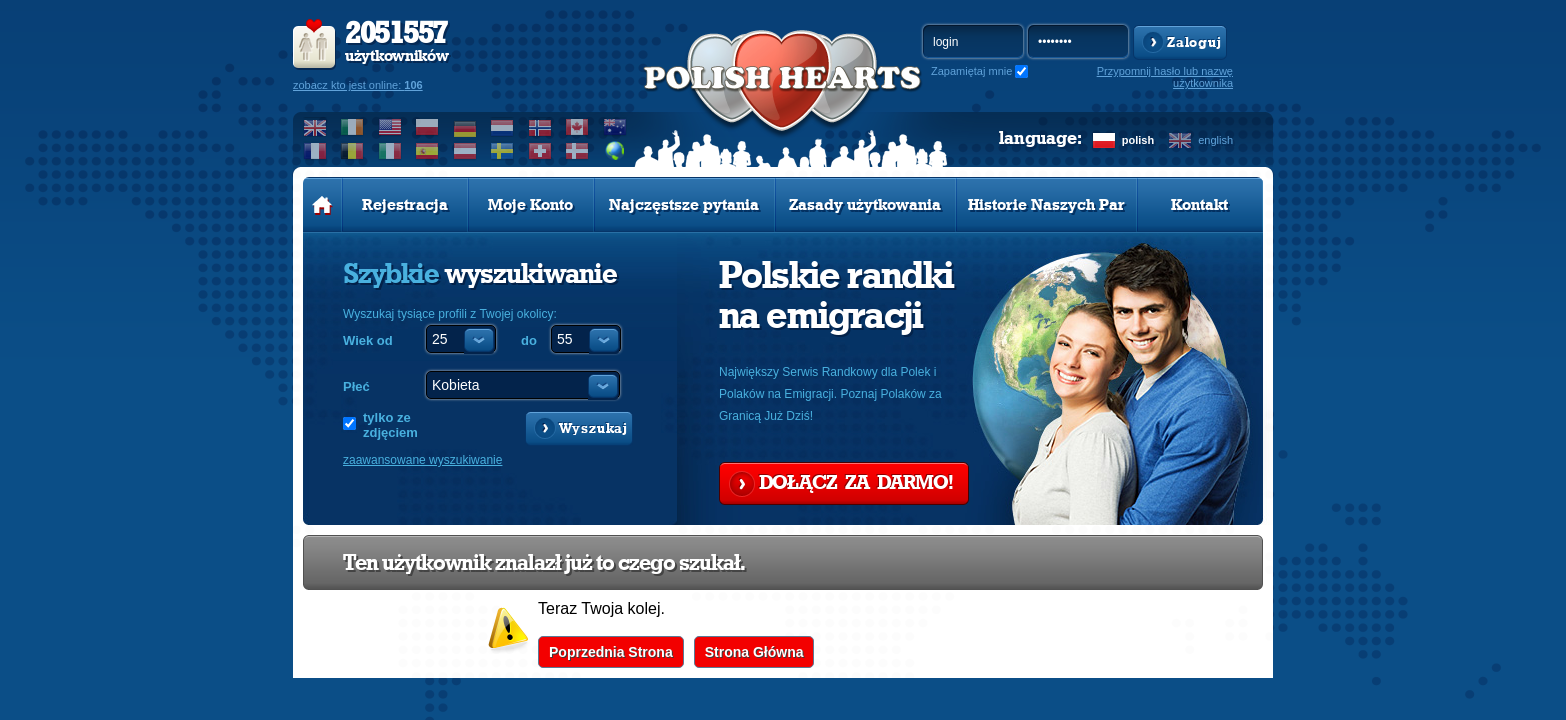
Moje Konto (530, 205)
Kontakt (1199, 205)
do (529, 340)
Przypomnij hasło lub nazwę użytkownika (1165, 77)
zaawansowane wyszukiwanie (422, 460)
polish (1138, 140)
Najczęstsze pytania (684, 205)
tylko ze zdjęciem (390, 425)
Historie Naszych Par (1046, 205)
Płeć (356, 386)
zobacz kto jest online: (358, 85)
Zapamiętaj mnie (971, 71)
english (1215, 140)
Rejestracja (405, 205)
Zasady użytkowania (865, 205)
